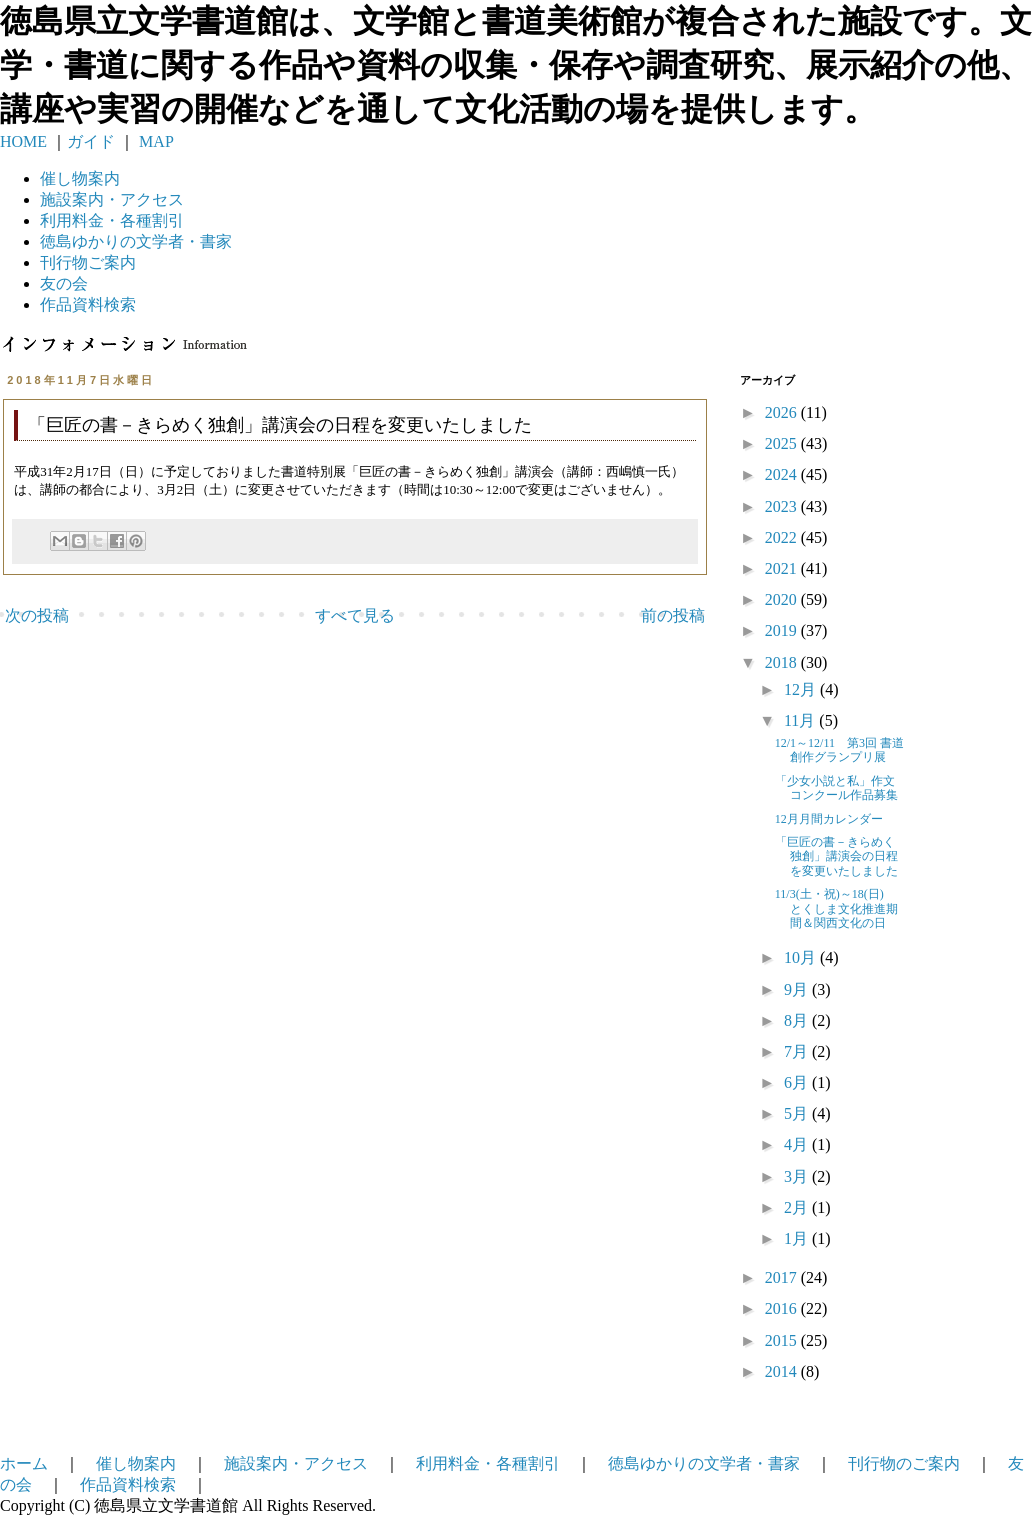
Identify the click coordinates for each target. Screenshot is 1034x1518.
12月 (802, 689)
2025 (783, 443)
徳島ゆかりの (136, 241)
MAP (154, 141)
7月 (798, 1051)
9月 (798, 989)
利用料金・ (112, 220)
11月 (801, 720)
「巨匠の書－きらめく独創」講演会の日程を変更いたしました (836, 856)
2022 (783, 537)
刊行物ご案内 (88, 262)
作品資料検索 (88, 304)
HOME (23, 141)
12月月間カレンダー (829, 819)
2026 (783, 412)
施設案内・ (112, 199)
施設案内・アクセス (296, 1463)
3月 (798, 1176)
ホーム (24, 1463)
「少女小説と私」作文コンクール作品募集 (836, 788)
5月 (798, 1113)
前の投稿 (673, 615)
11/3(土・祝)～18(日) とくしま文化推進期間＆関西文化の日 (836, 908)
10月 (802, 957)
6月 (798, 1082)
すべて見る (355, 615)
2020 (783, 599)
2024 (783, 474)
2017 (783, 1277)
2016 (783, 1308)
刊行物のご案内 (904, 1463)
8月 (798, 1020)
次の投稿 (37, 615)
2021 (783, 568)
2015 (783, 1340)
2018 (783, 662)
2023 (783, 506)
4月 (798, 1144)
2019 (783, 630)
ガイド (91, 141)
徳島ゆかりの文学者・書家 (704, 1463)
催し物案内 (80, 178)
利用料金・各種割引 (488, 1463)
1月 (798, 1238)
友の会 (64, 283)
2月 (798, 1207)
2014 (783, 1371)
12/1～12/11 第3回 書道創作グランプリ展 (839, 750)
